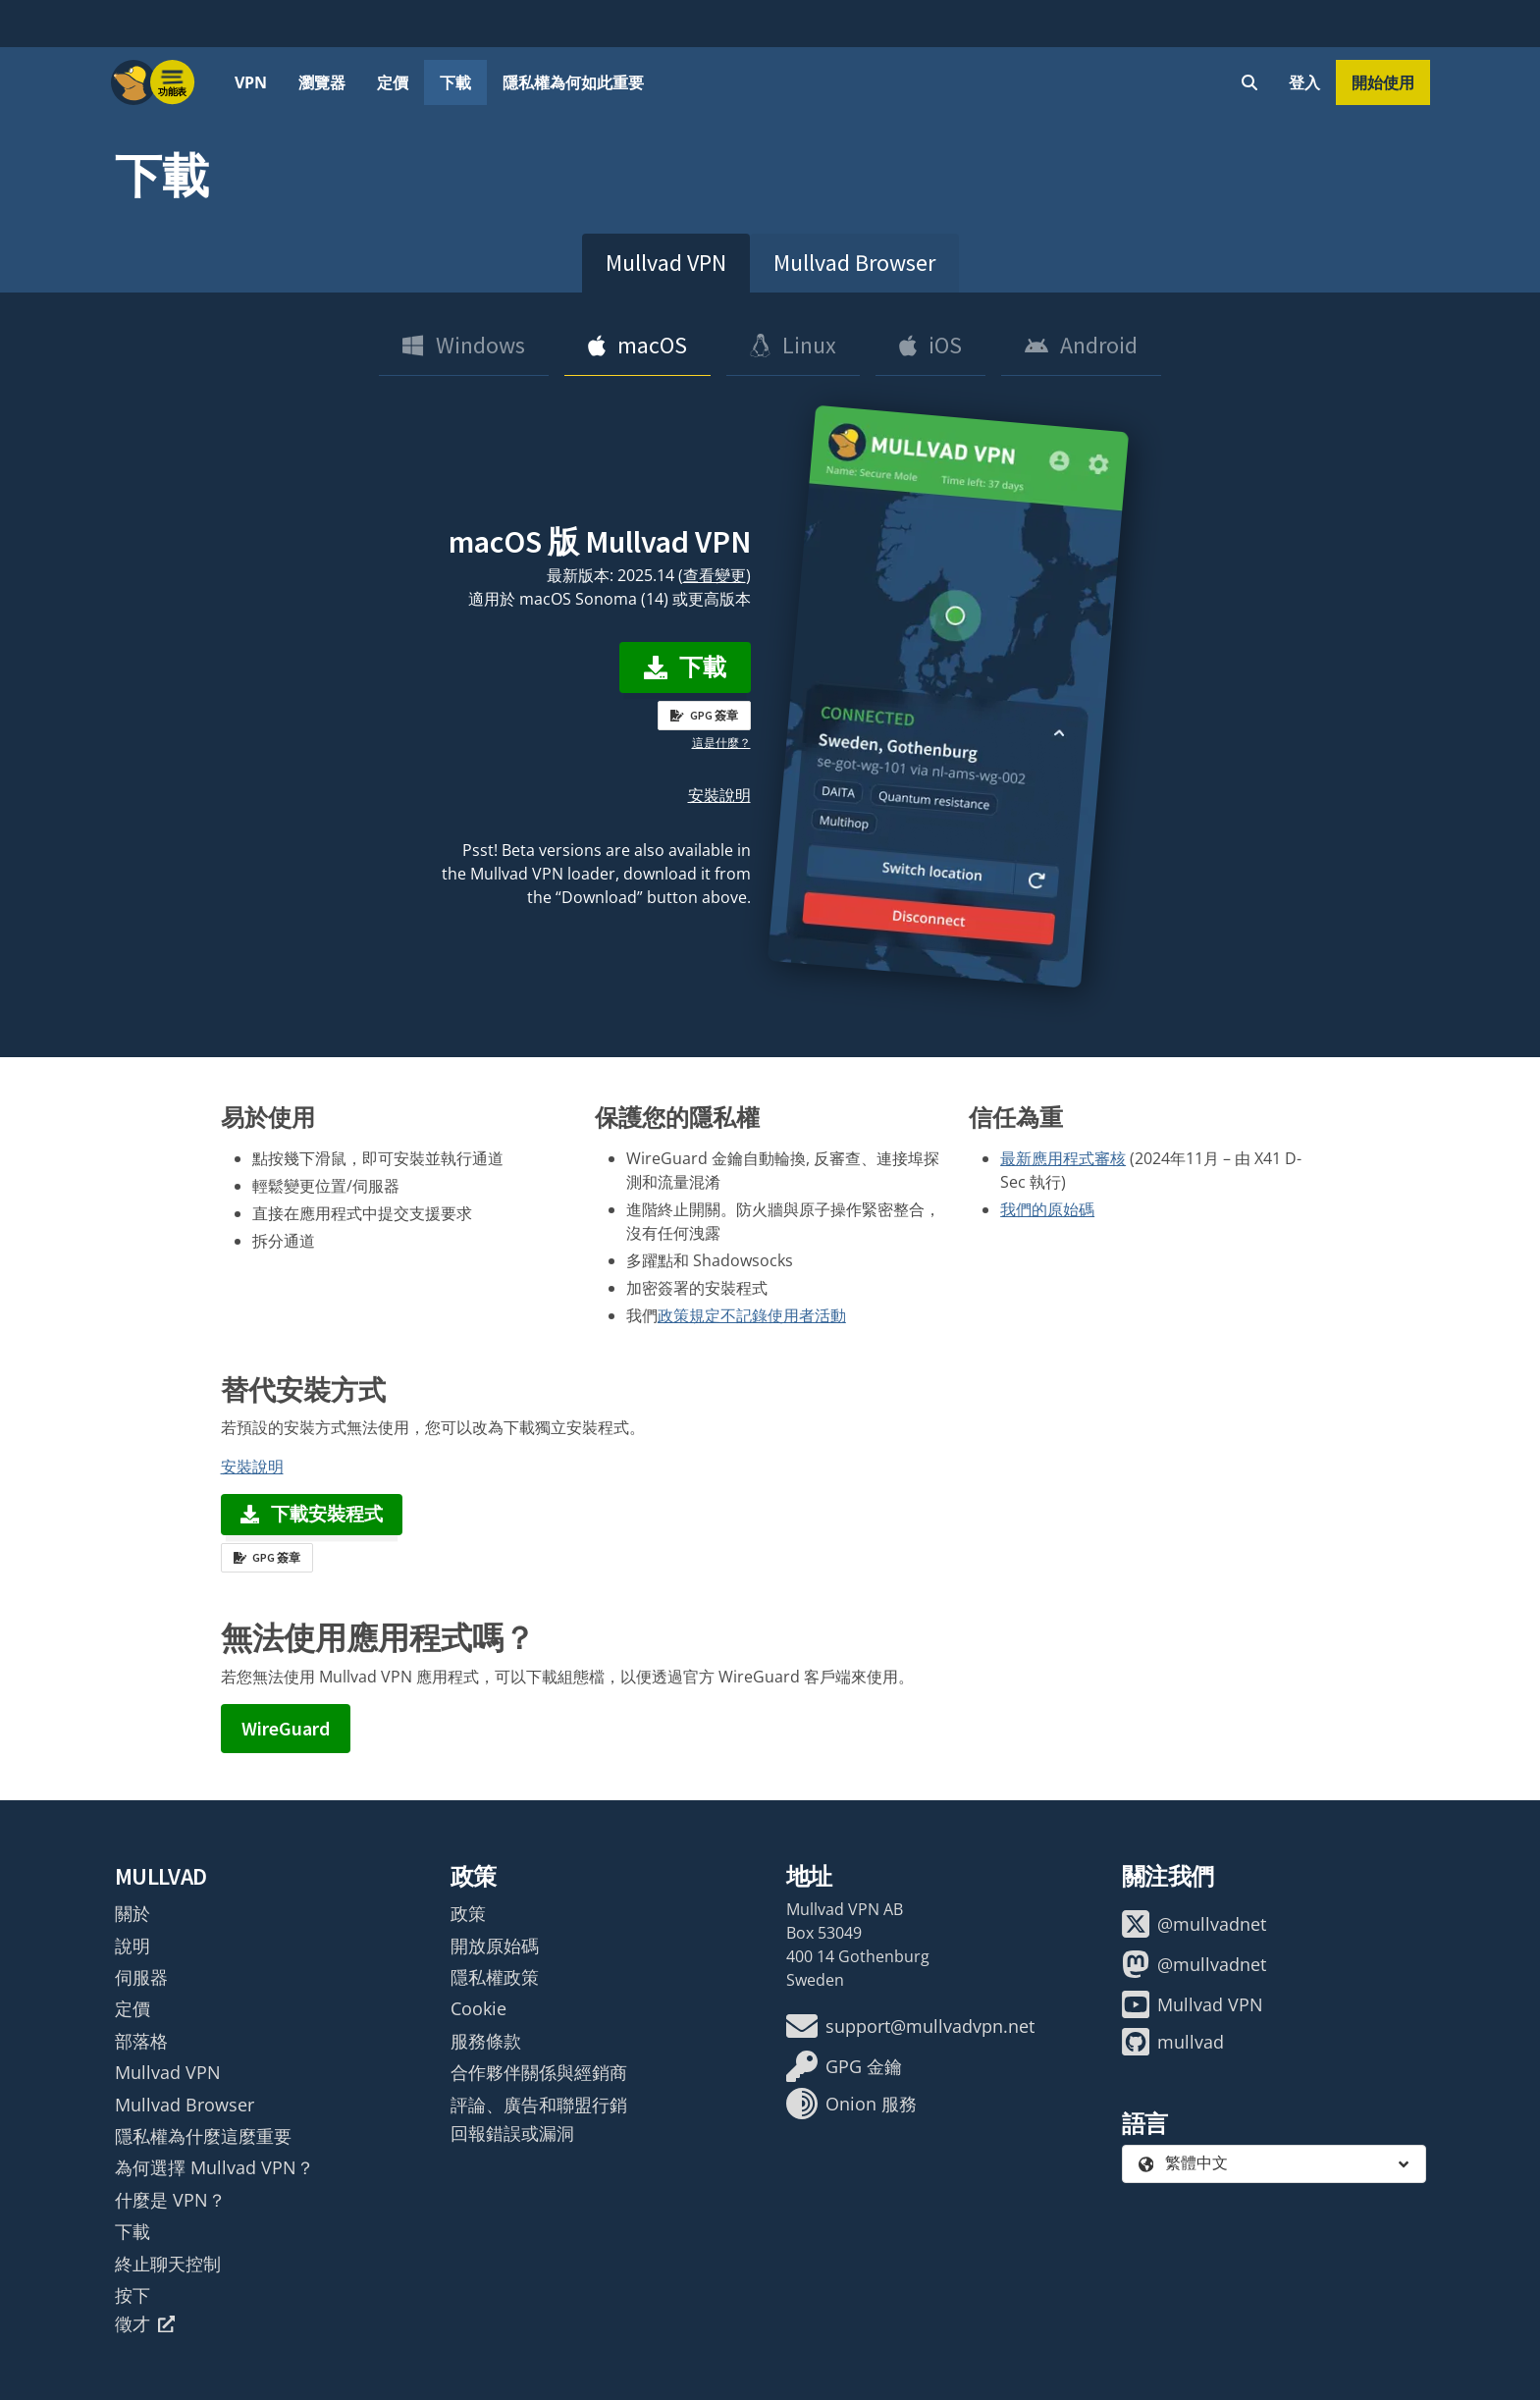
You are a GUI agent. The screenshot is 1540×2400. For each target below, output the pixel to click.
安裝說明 (719, 795)
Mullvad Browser (854, 262)
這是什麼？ (721, 742)
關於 (132, 1913)
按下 (132, 2295)
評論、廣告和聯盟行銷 (539, 2104)
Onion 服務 (851, 2103)
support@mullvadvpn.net (910, 2026)
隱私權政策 (495, 1977)
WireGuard (285, 1728)
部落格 (141, 2041)
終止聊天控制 (168, 2263)
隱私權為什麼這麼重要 (203, 2136)
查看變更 (714, 575)
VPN (251, 82)
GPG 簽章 (704, 715)
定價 (392, 82)
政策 (468, 1913)
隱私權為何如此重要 (573, 82)
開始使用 (1383, 82)
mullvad (1173, 2041)
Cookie (478, 2008)
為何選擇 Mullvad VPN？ (214, 2167)
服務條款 (486, 2041)
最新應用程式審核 (1063, 1158)
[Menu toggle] (172, 82)
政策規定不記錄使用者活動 (752, 1315)
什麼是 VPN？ (170, 2200)
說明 (132, 1945)
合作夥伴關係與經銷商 (539, 2072)
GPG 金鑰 (844, 2066)
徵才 (145, 2323)
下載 (455, 82)
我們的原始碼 (1047, 1209)
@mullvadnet (1194, 1924)
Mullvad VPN (666, 262)
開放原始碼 (495, 1945)
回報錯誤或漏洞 (512, 2133)
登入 (1304, 82)
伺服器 (141, 1977)
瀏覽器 (321, 82)
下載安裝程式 (311, 1513)
